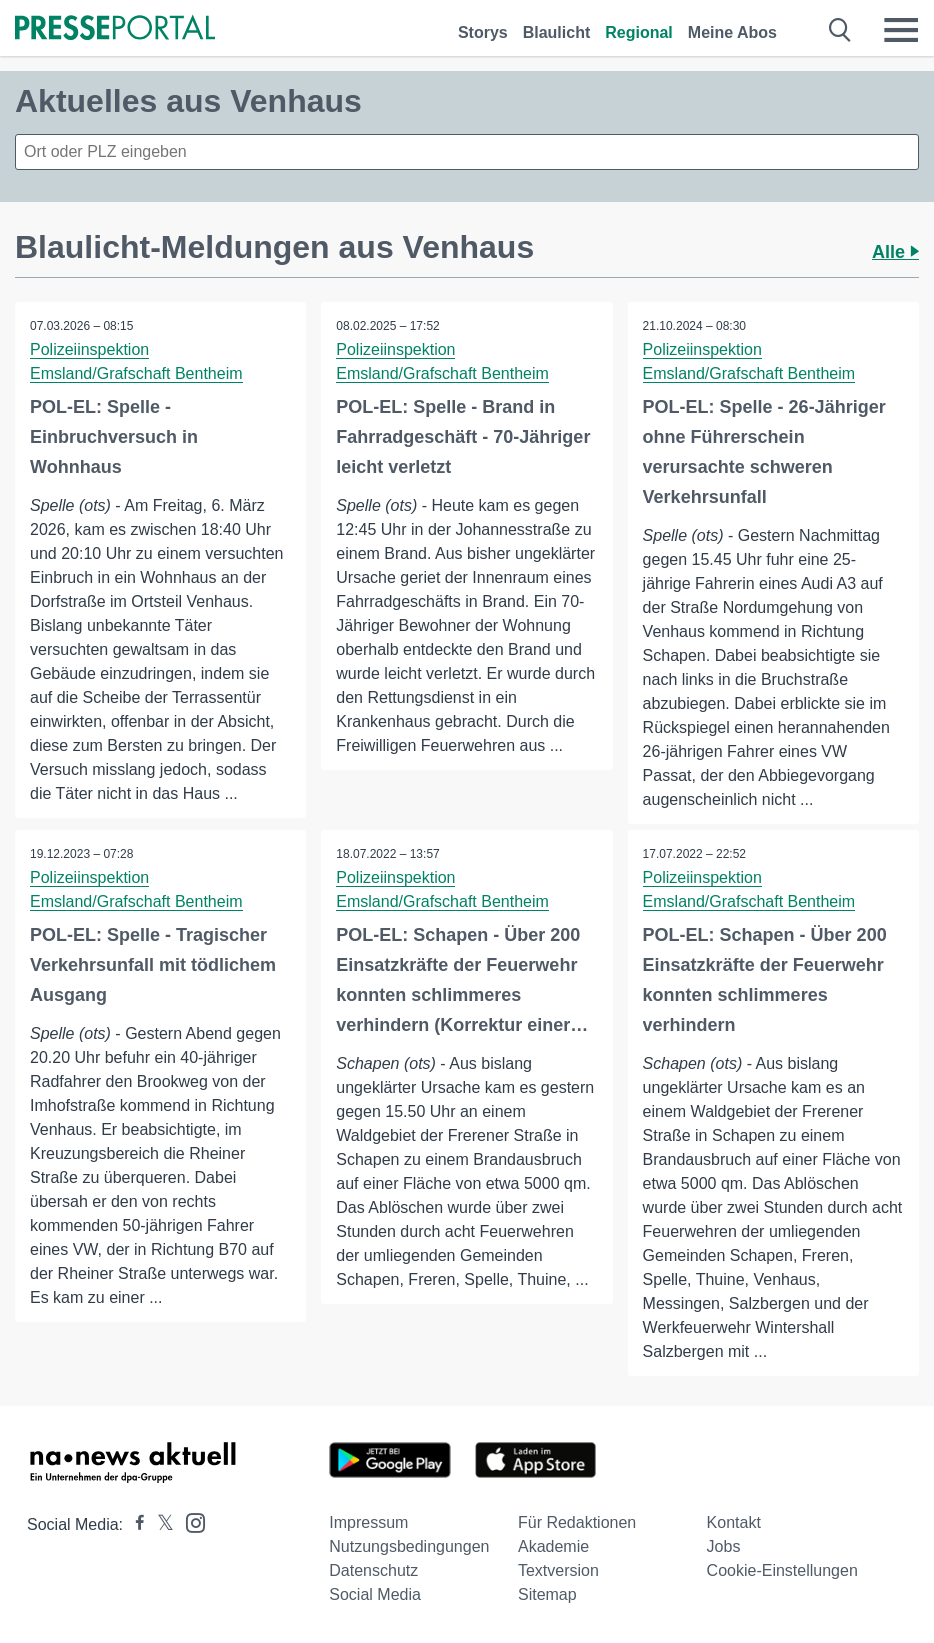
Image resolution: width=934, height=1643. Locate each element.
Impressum (368, 1522)
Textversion (558, 1570)
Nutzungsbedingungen (409, 1546)
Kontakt (734, 1522)
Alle (895, 252)
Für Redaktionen (577, 1522)
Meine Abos (732, 32)
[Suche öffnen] (840, 30)
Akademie (553, 1546)
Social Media (375, 1594)
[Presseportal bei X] (159, 1524)
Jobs (724, 1546)
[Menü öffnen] (901, 30)
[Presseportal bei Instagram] (189, 1521)
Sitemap (547, 1594)
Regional (639, 32)
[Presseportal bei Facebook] (134, 1524)
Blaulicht (557, 32)
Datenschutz (373, 1570)
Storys (483, 32)
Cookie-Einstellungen (782, 1570)
